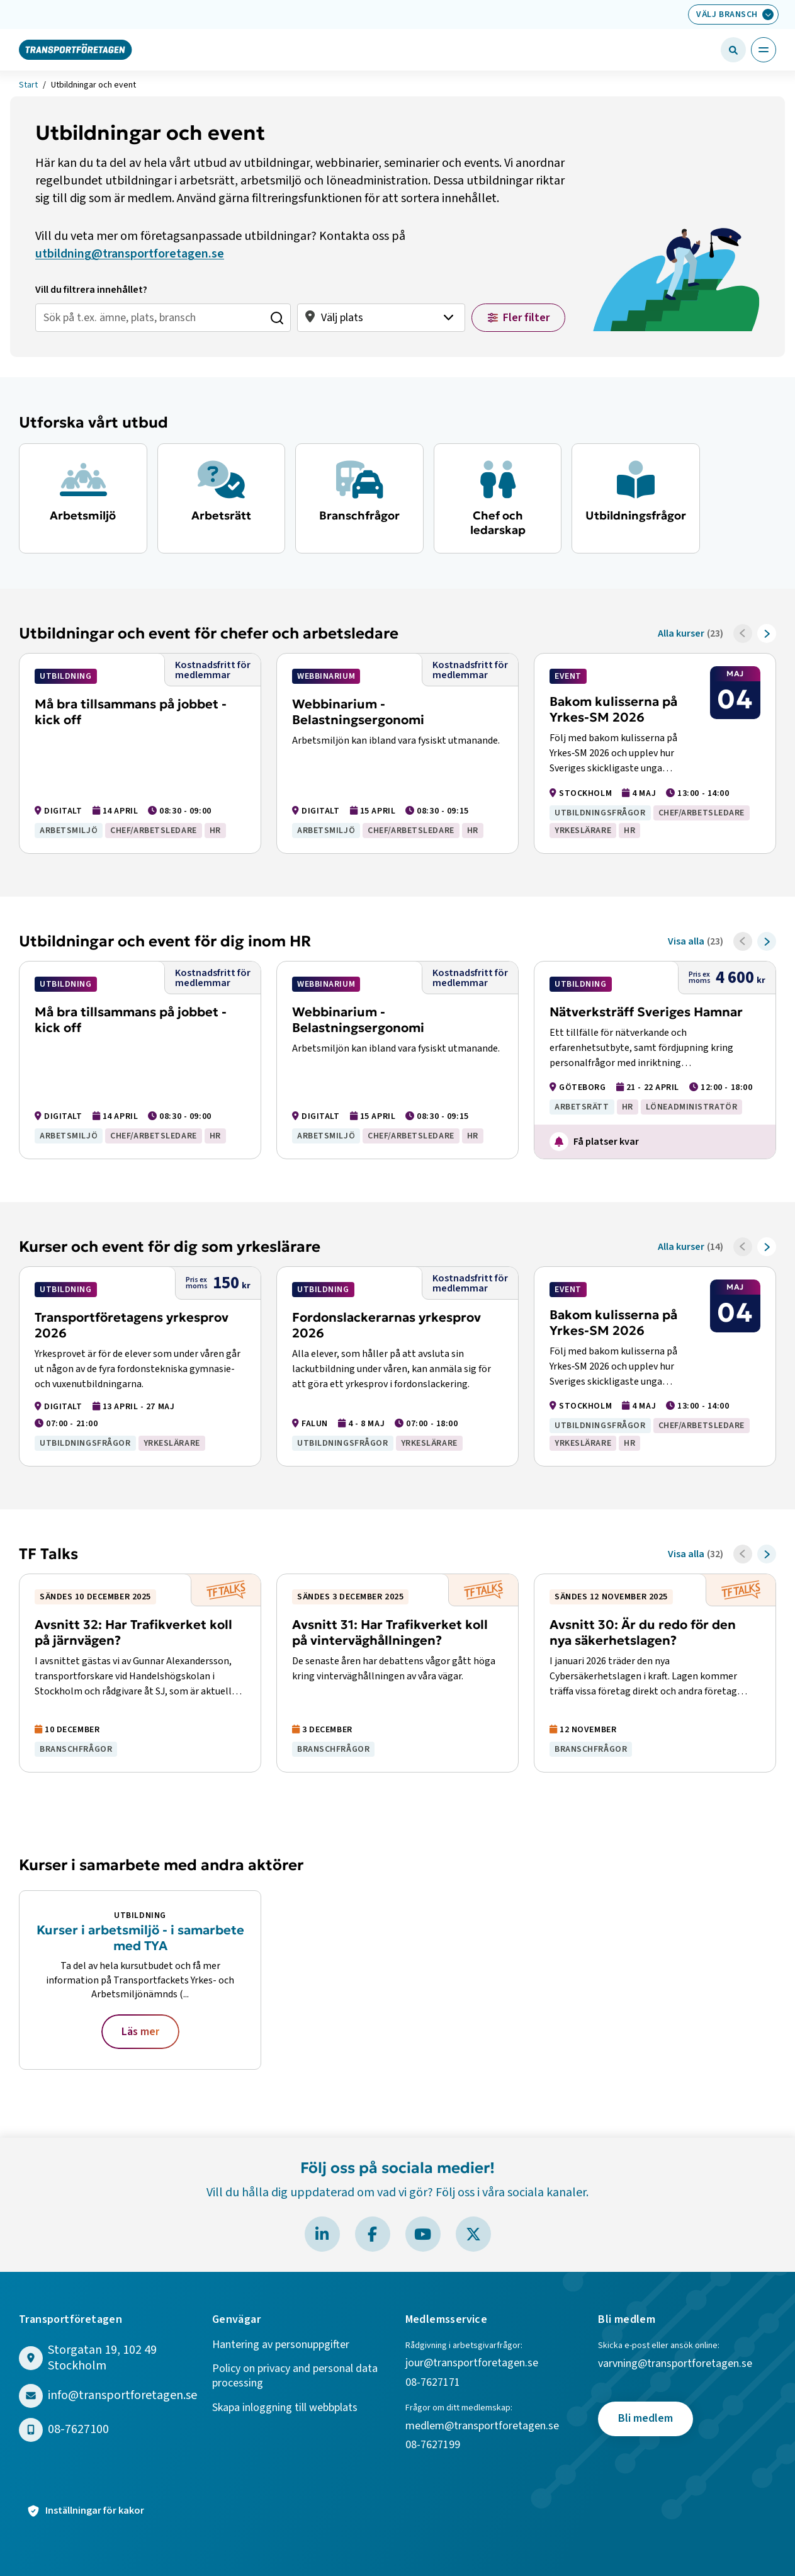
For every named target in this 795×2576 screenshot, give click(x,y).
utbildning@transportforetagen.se (129, 254)
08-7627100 (78, 2429)
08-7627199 (434, 2445)
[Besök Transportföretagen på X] (473, 2234)
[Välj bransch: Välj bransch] (733, 14)
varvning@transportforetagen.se (675, 2364)
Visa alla (686, 941)
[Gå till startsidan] (75, 49)
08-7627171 (432, 2383)
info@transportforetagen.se (122, 2395)
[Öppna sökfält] (733, 49)
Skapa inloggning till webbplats (285, 2408)
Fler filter (526, 318)
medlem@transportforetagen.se (482, 2426)
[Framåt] (766, 633)
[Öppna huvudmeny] (763, 49)
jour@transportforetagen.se (471, 2363)
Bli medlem (645, 2418)
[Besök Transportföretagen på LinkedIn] (322, 2234)
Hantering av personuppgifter (280, 2345)
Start (28, 85)
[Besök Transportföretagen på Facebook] (372, 2234)
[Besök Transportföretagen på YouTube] (423, 2234)
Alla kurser (681, 633)
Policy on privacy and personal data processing (295, 2376)
